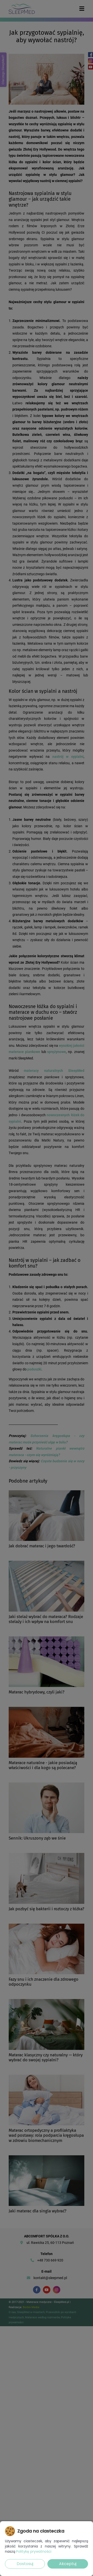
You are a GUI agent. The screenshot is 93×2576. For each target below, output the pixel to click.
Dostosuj (25, 2564)
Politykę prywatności (33, 2551)
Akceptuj (67, 2564)
